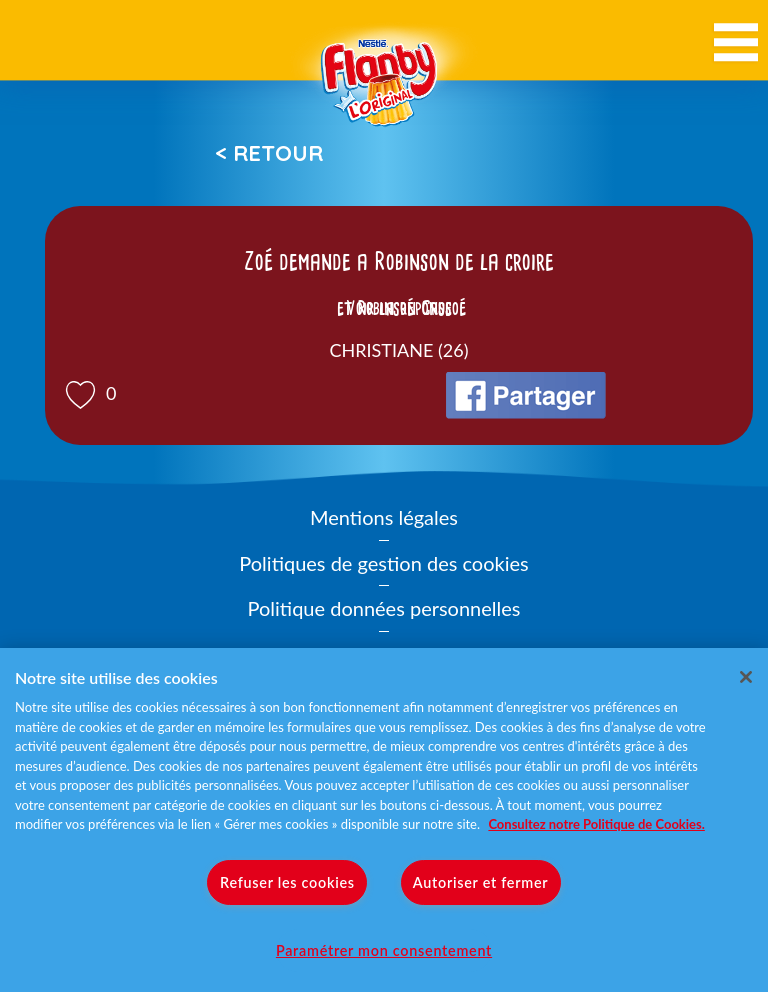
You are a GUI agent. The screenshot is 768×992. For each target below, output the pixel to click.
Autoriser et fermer (480, 882)
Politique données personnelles (384, 608)
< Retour (269, 153)
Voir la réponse (399, 308)
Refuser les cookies (287, 882)
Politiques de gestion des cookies (383, 563)
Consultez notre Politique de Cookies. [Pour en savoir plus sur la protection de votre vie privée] (596, 824)
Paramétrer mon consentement (384, 950)
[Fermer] (746, 677)
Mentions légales (384, 517)
